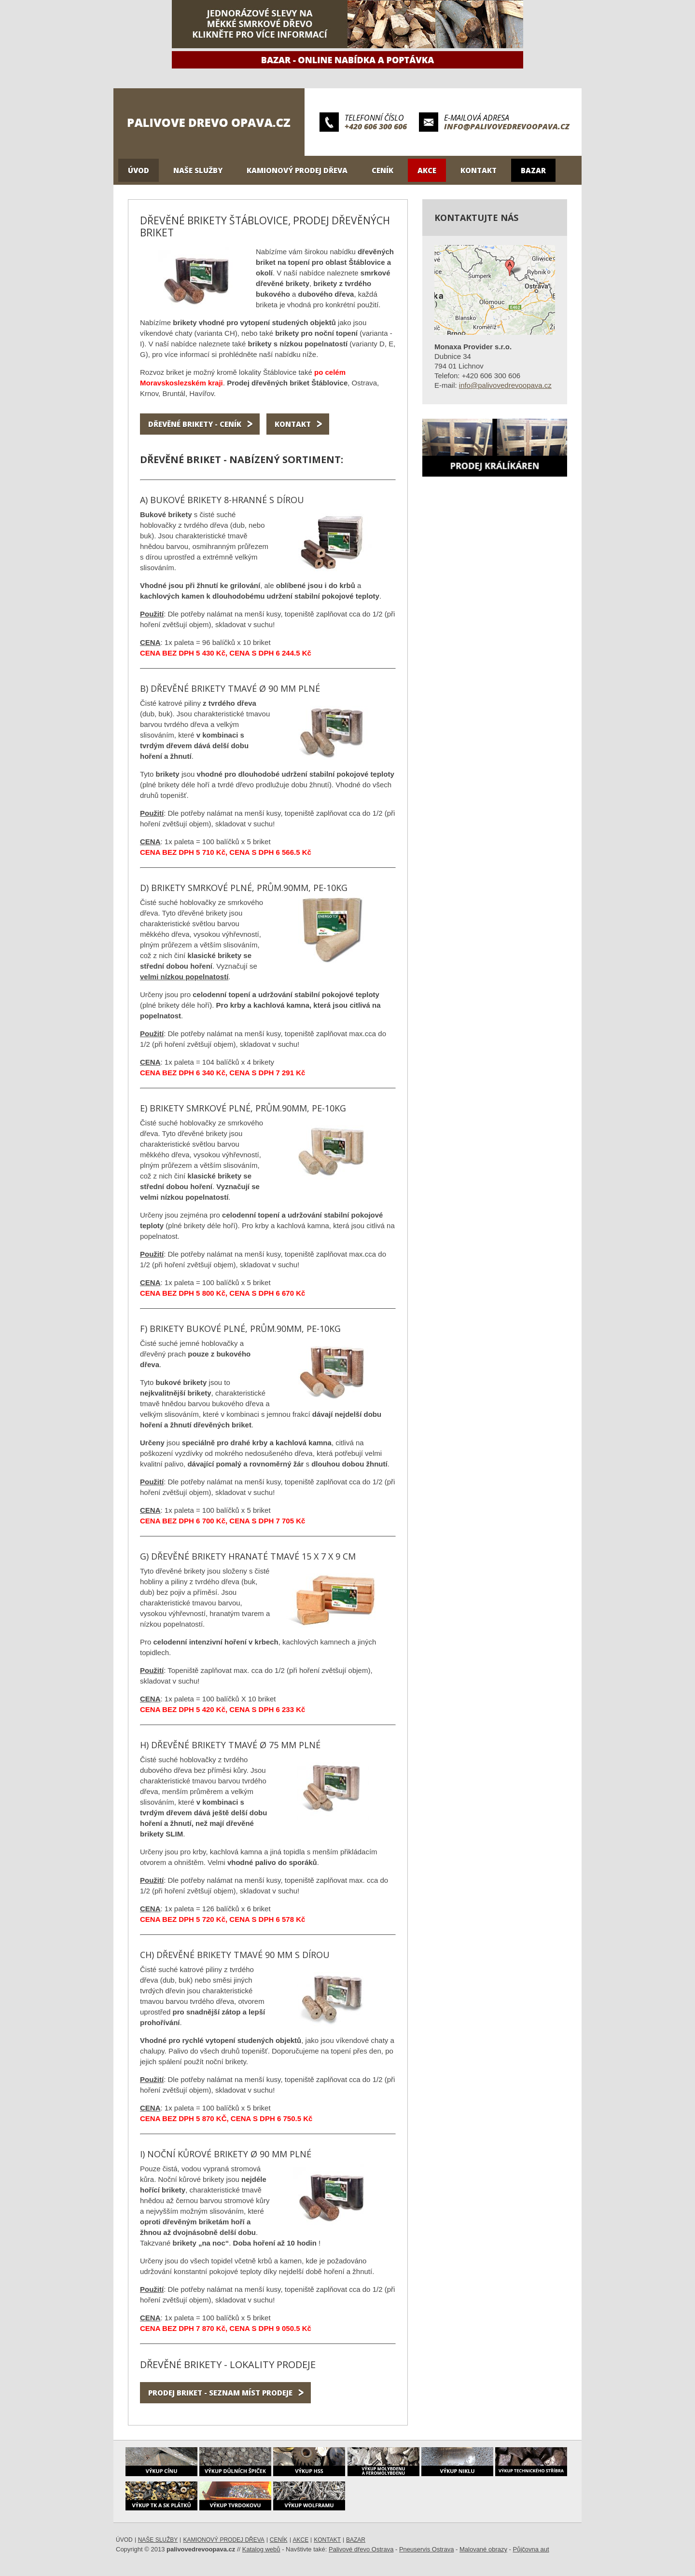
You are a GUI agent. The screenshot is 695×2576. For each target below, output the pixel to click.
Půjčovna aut (531, 2549)
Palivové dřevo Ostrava (361, 2549)
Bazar (533, 170)
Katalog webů (261, 2549)
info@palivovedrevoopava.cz (507, 126)
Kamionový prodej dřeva (297, 170)
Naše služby (197, 170)
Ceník (382, 170)
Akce (426, 170)
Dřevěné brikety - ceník (194, 424)
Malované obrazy (483, 2549)
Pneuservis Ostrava (426, 2549)
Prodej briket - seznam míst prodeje (220, 2393)
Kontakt (478, 170)
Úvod (138, 170)
